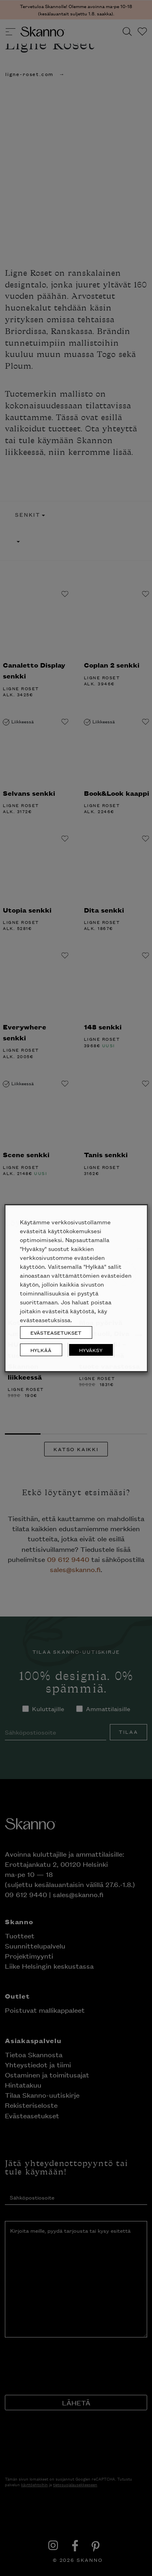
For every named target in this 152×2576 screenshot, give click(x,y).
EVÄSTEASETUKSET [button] (55, 1332)
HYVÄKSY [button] (91, 1350)
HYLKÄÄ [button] (40, 1350)
